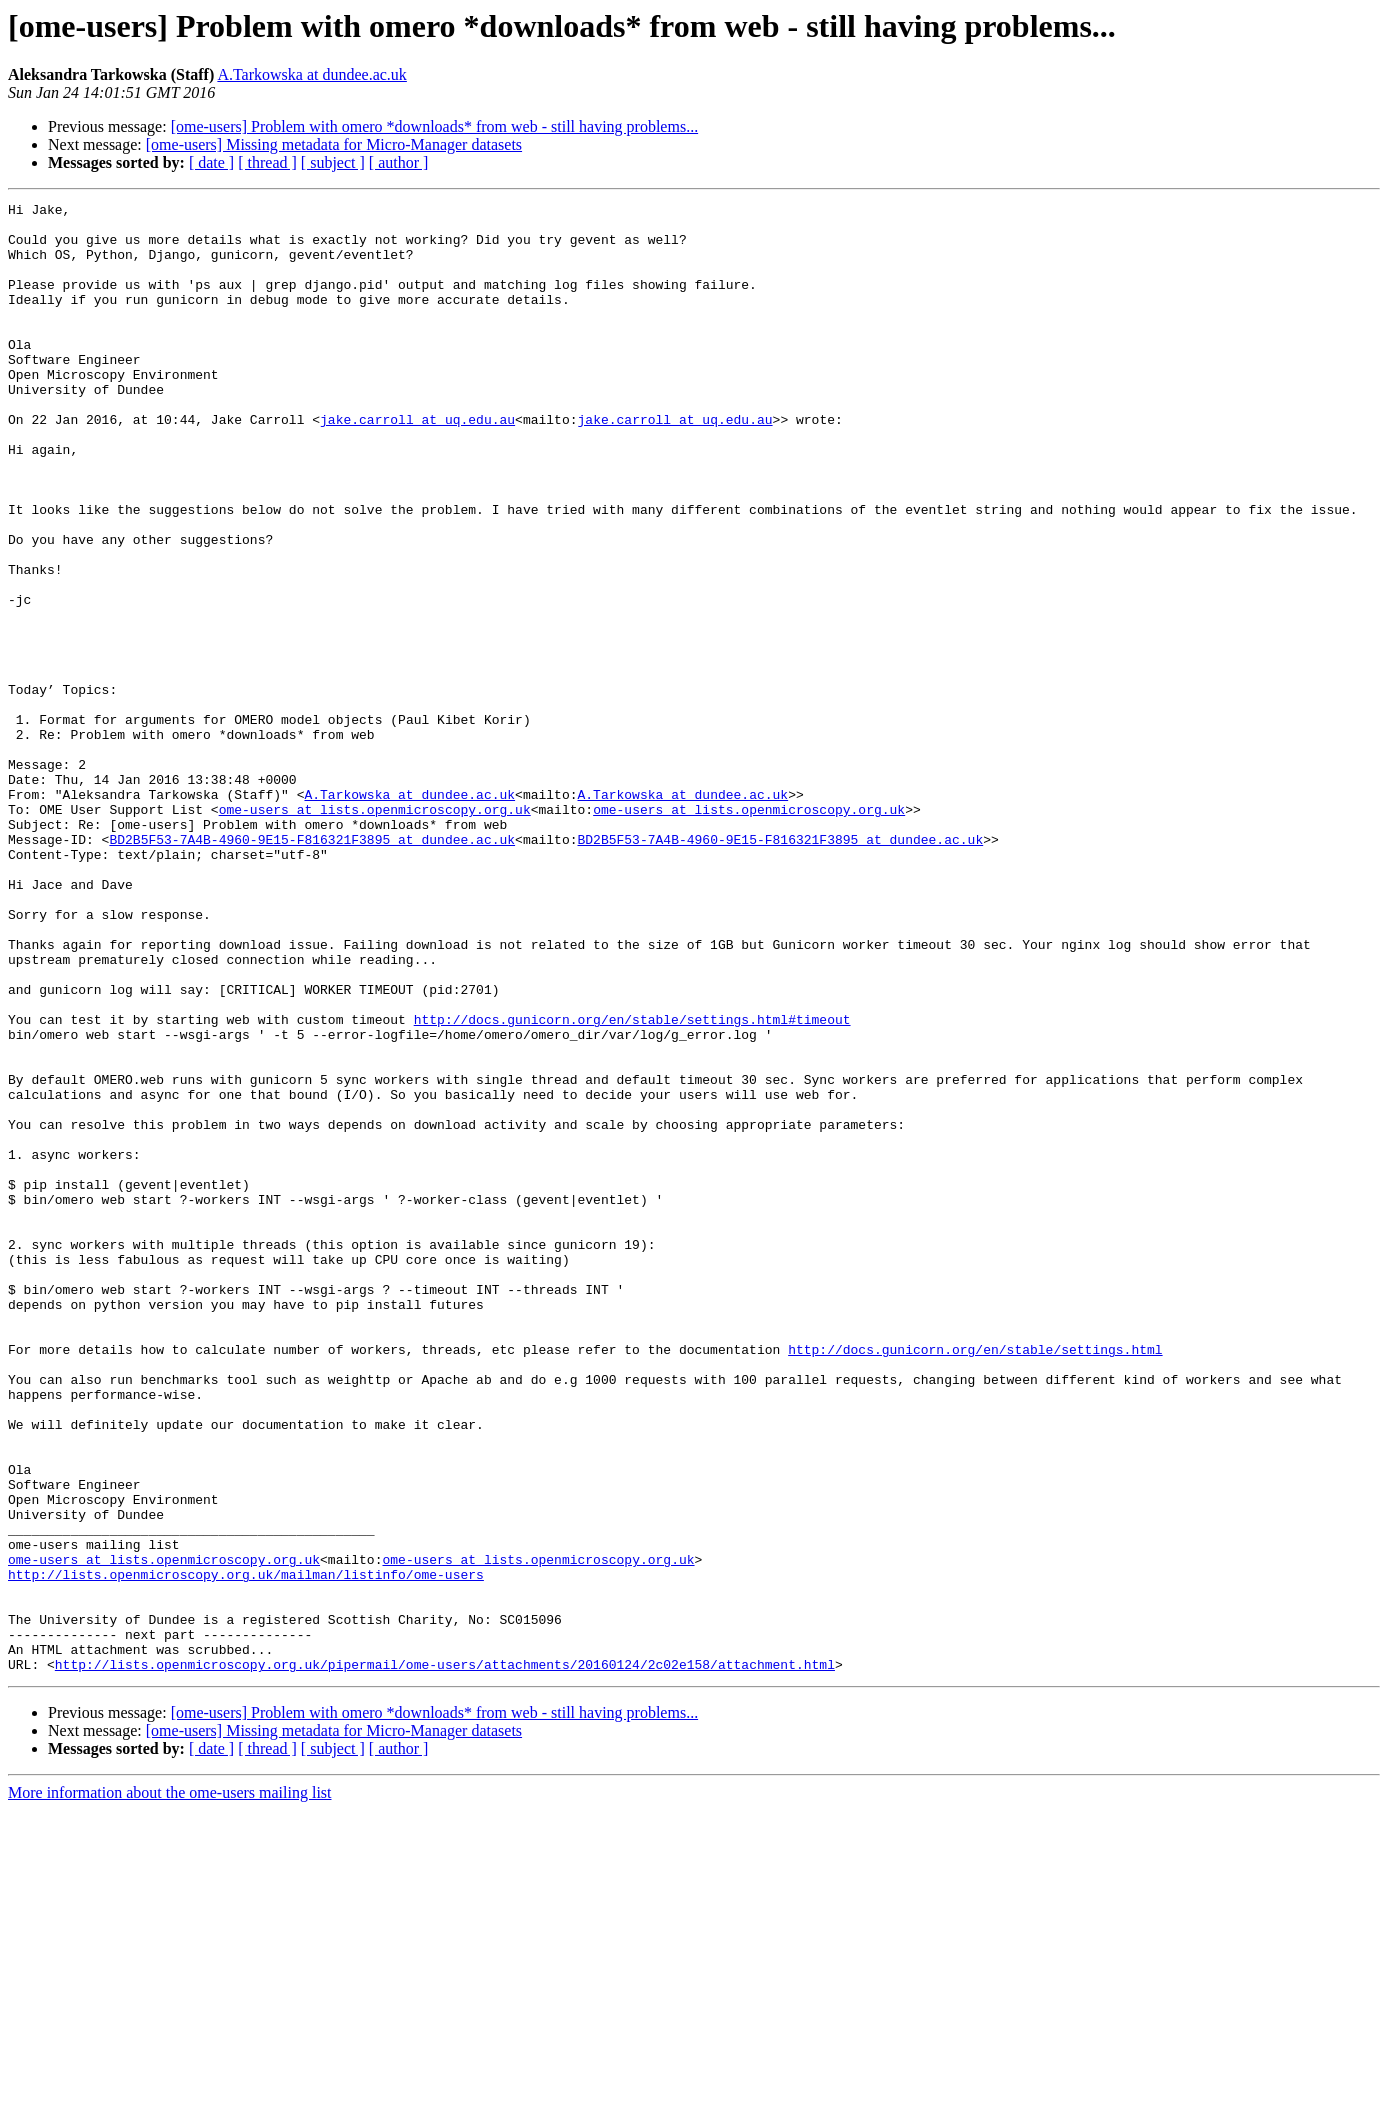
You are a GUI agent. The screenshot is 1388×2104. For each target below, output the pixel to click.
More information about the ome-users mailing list (170, 2086)
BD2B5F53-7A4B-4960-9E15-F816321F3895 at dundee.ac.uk (312, 968)
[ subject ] (333, 162)
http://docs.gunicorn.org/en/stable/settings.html (975, 1580)
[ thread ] (267, 162)
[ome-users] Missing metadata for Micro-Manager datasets (334, 144)
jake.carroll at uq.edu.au (417, 464)
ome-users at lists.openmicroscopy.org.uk (375, 932)
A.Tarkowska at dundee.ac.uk (311, 74)
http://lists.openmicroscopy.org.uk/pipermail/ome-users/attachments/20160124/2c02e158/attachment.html (445, 1958)
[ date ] (211, 162)
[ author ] (399, 162)
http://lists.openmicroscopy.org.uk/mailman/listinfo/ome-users (246, 1850)
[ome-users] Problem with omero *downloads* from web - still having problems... (434, 126)
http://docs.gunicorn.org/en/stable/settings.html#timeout (632, 1184)
